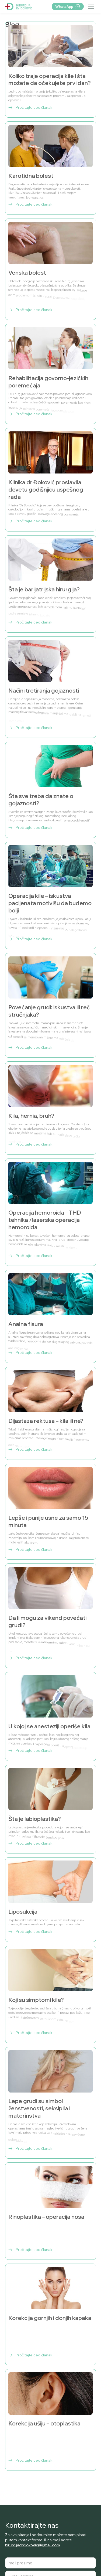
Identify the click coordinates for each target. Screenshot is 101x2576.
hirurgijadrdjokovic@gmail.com (32, 2545)
